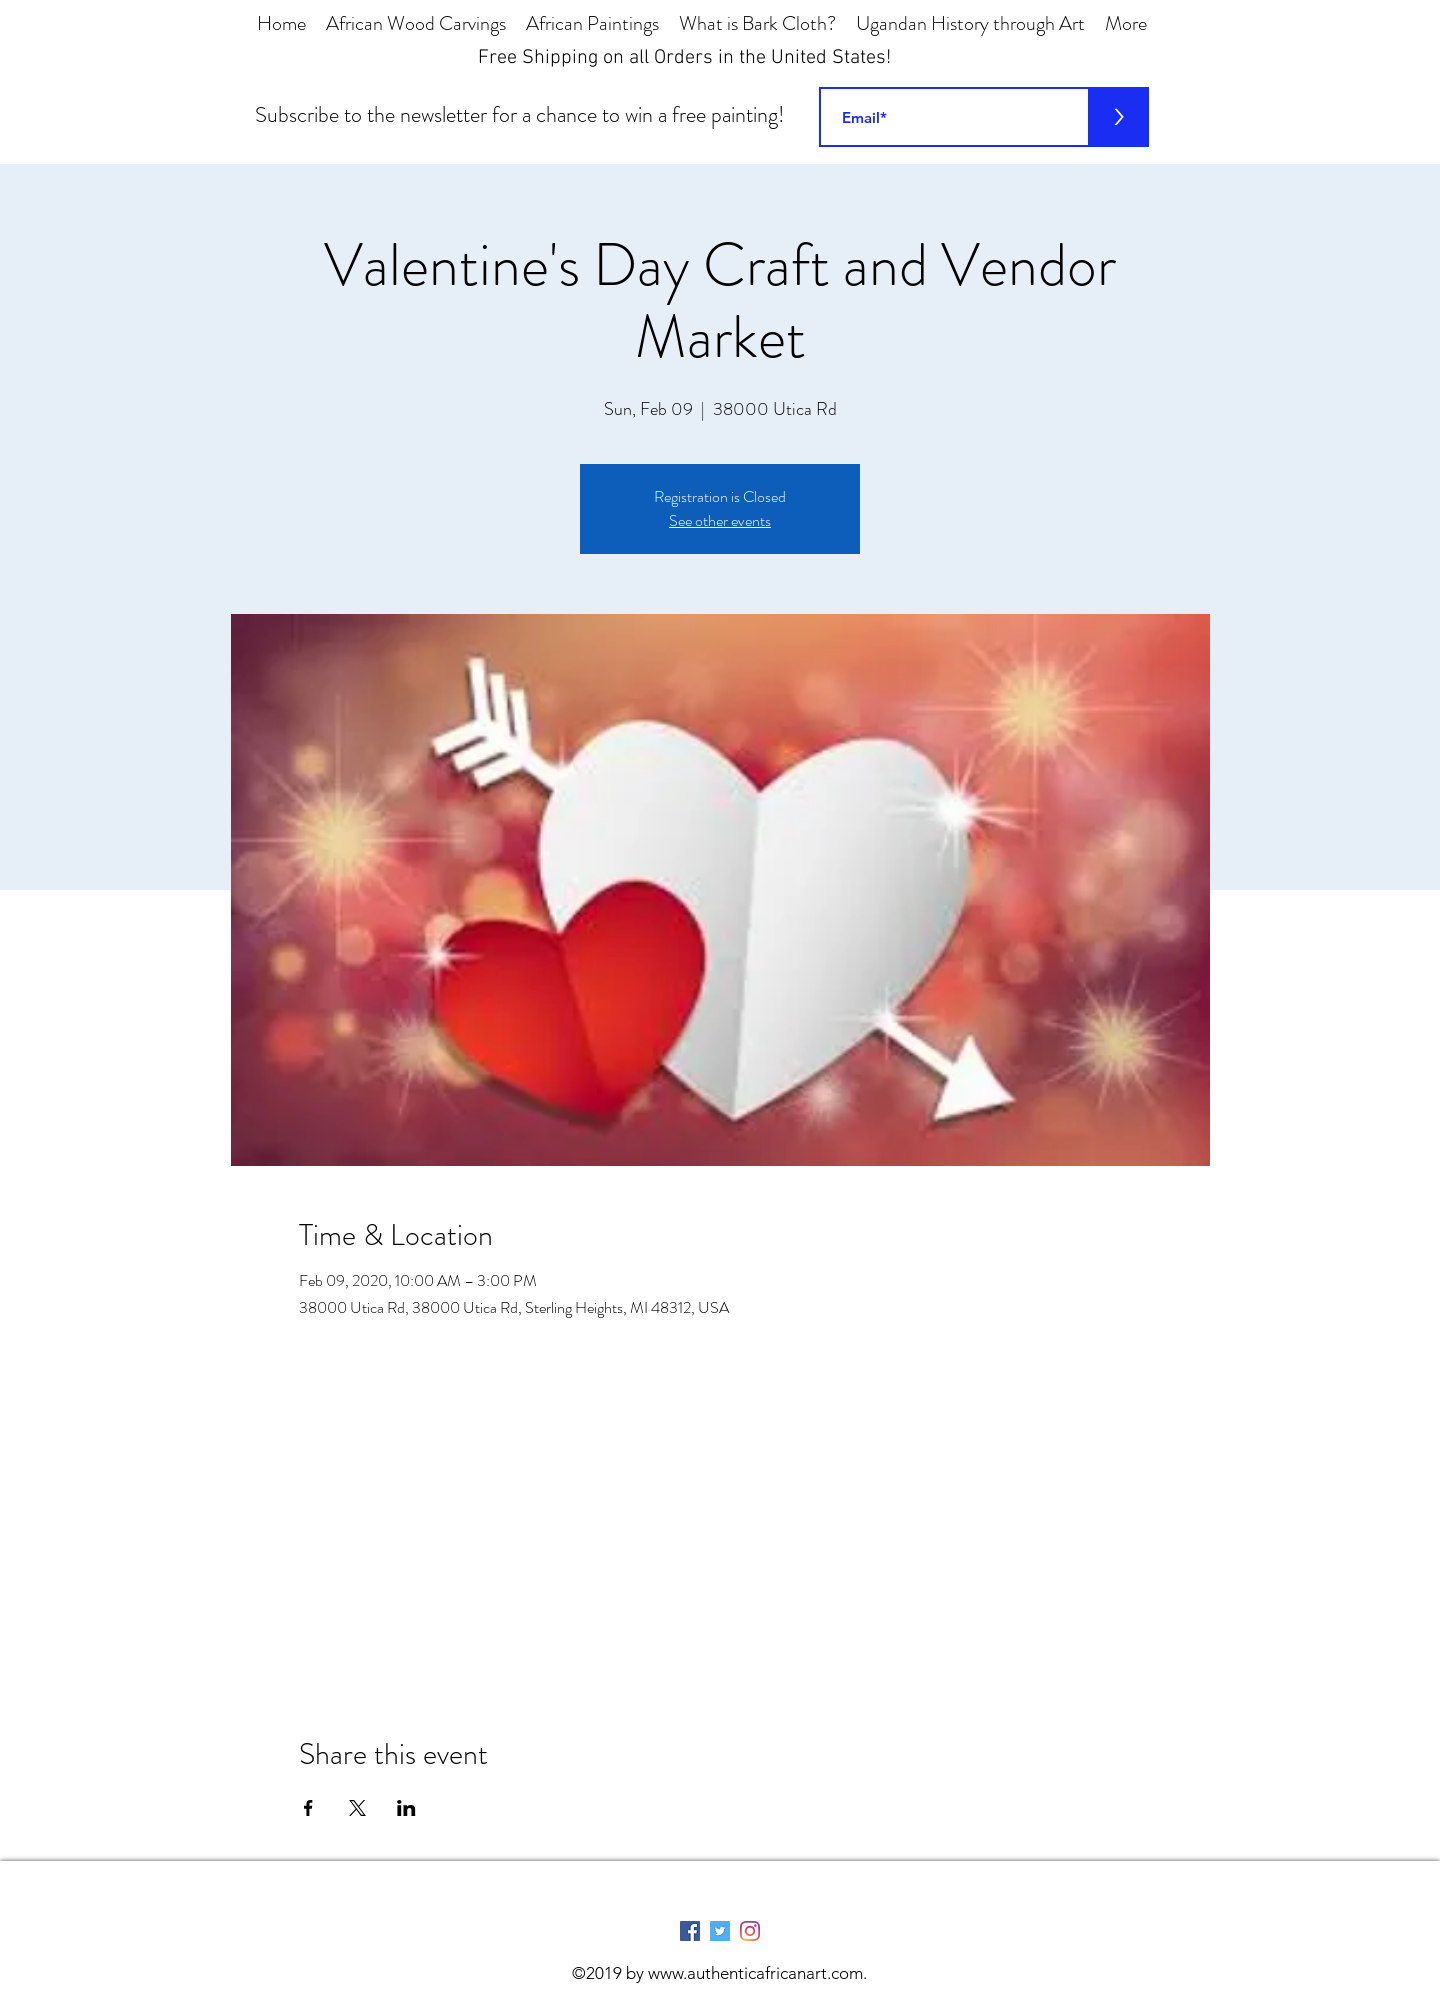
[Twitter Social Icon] (720, 1931)
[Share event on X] (357, 1808)
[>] (1119, 117)
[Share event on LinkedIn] (406, 1808)
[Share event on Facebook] (308, 1808)
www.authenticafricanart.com (755, 1973)
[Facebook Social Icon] (690, 1931)
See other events (720, 520)
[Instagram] (750, 1931)
